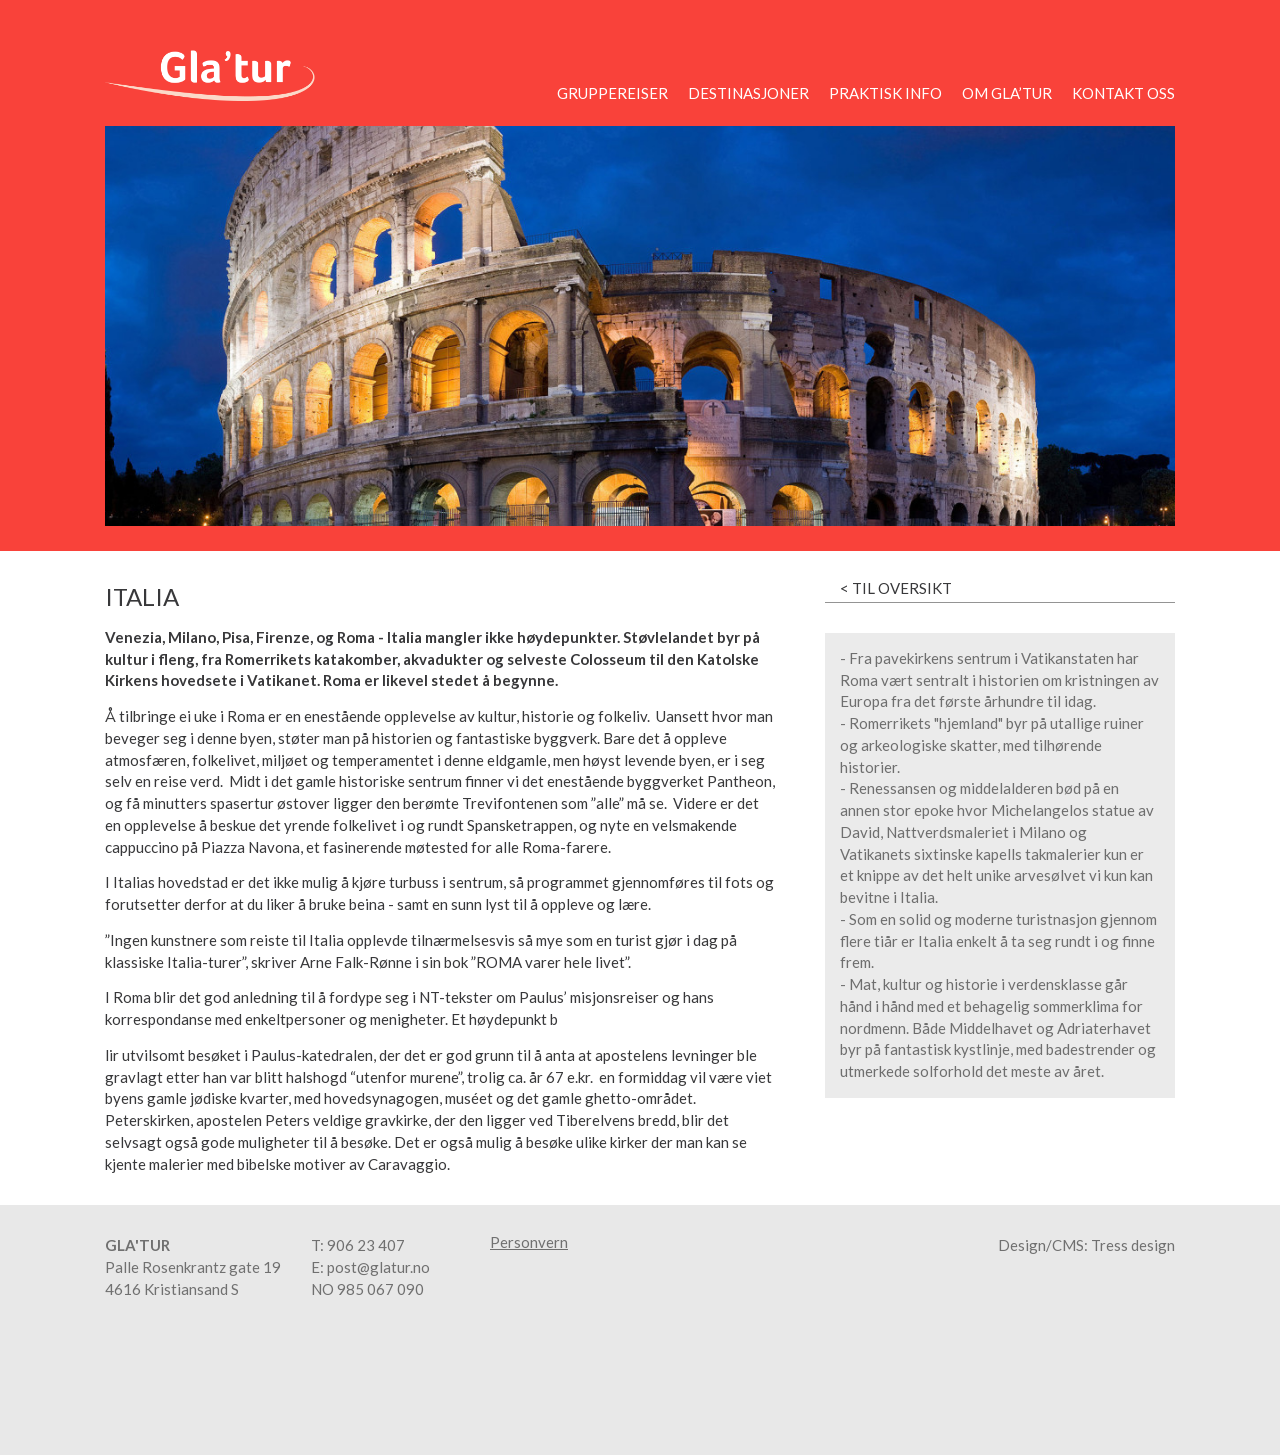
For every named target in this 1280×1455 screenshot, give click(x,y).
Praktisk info (885, 93)
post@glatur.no (378, 1267)
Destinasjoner (748, 93)
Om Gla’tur (1007, 93)
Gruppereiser (612, 93)
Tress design (1133, 1245)
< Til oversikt (896, 588)
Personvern (529, 1242)
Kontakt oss (1123, 93)
